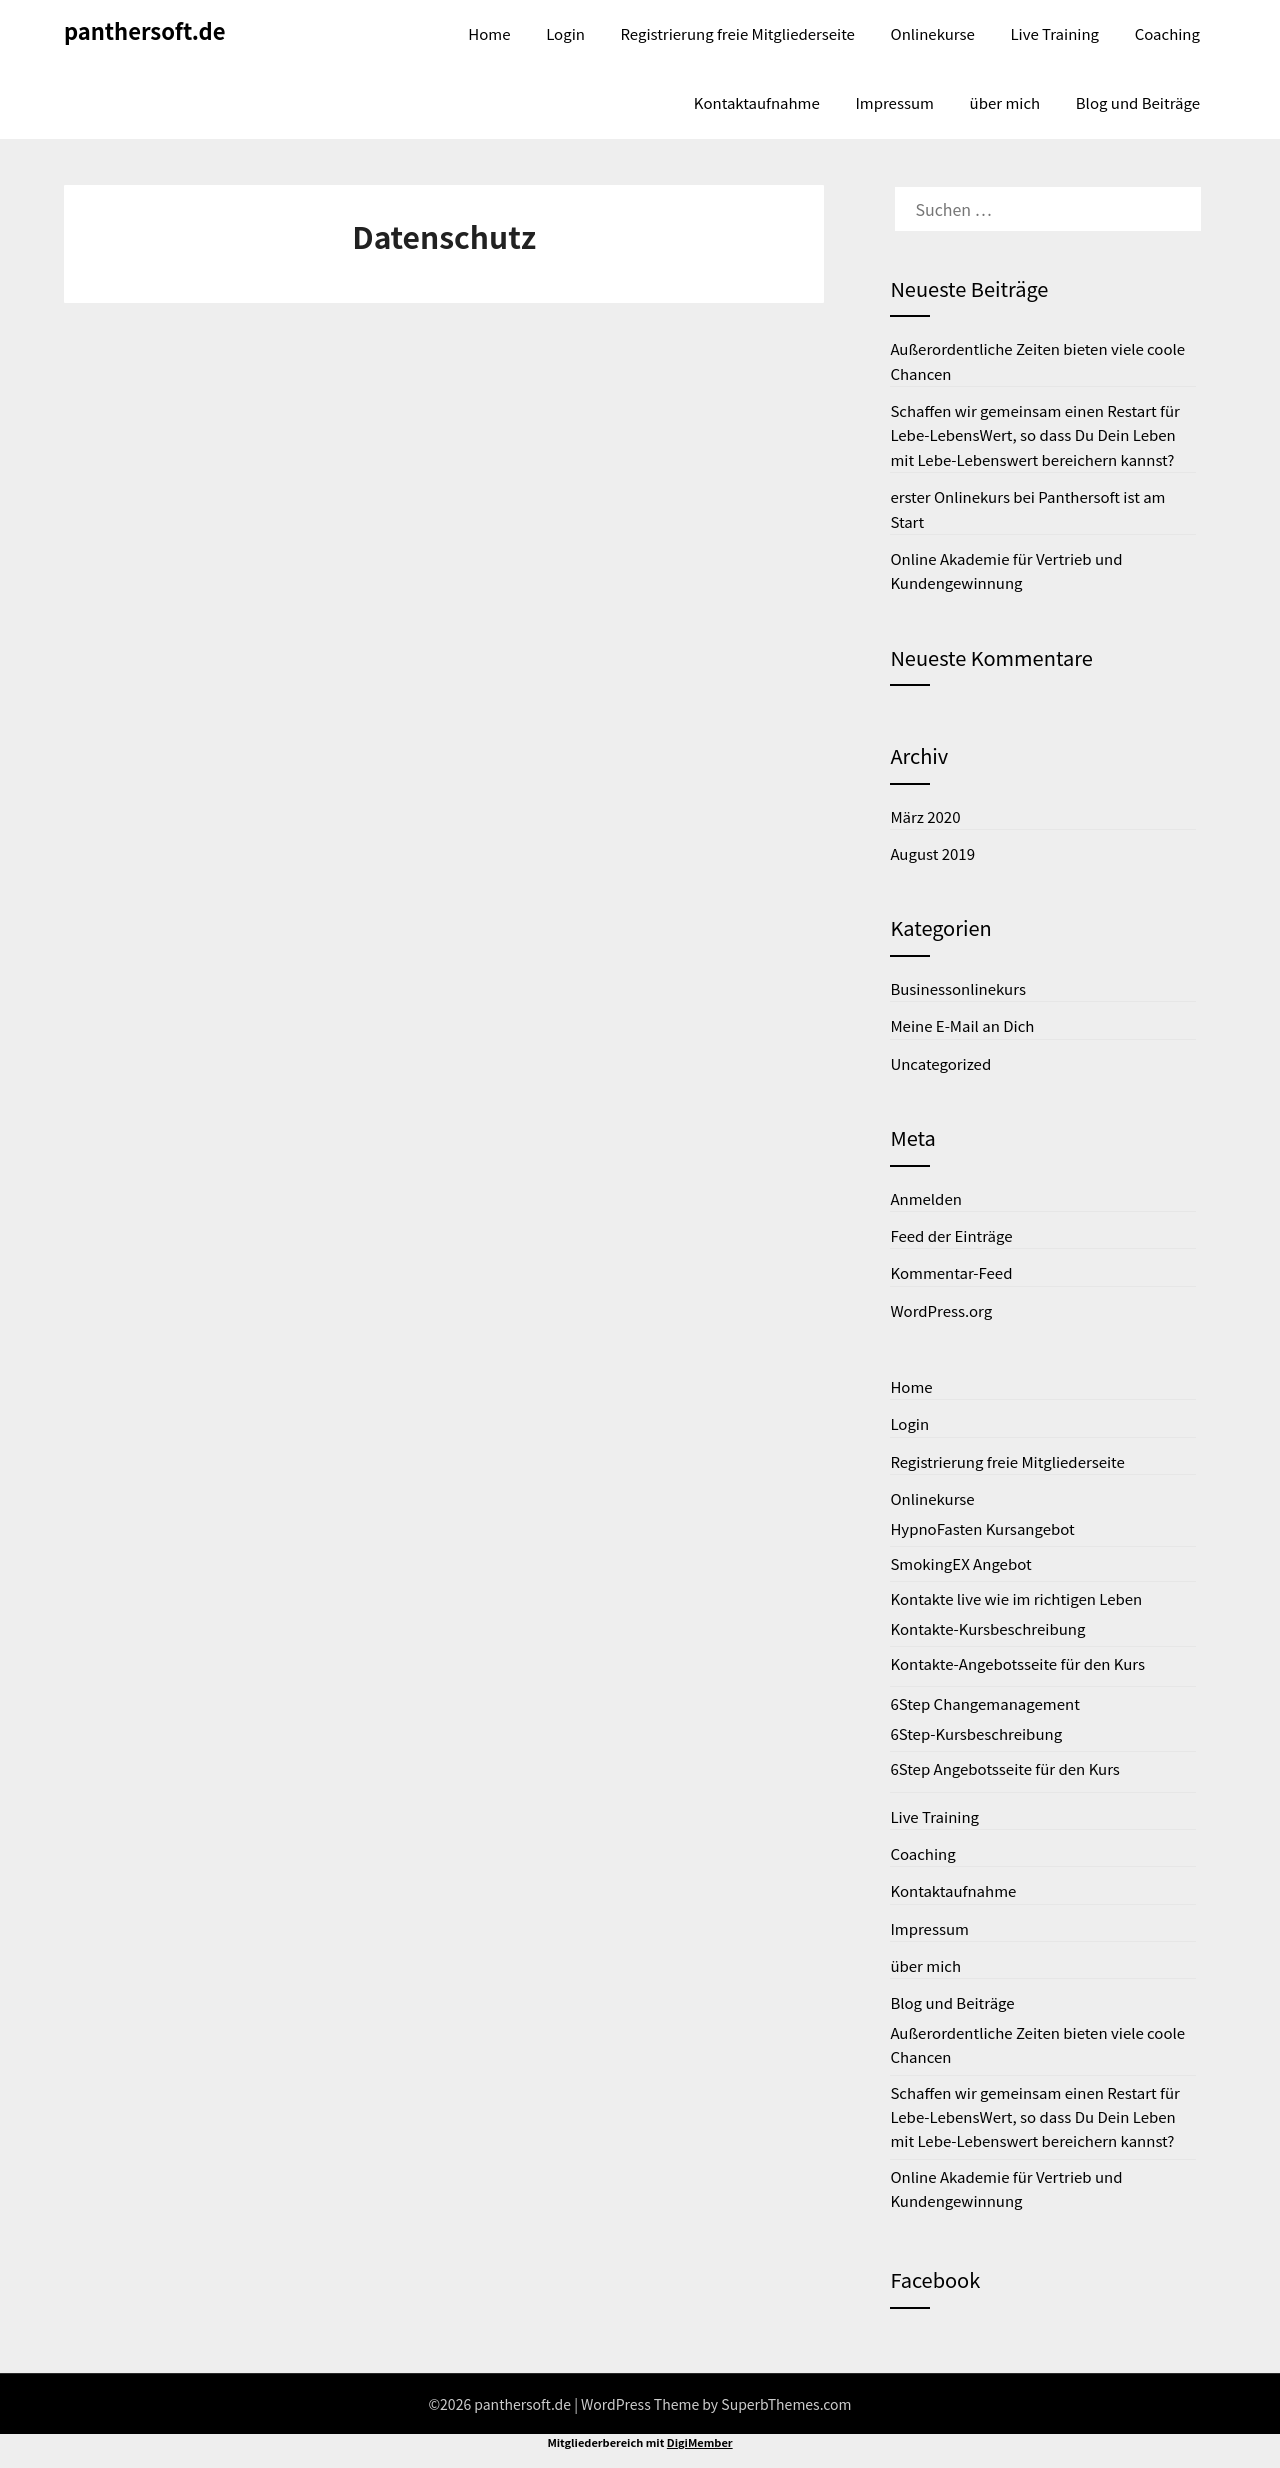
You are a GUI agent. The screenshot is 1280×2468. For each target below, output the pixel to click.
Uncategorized (940, 1063)
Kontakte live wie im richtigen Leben (1016, 1598)
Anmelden (926, 1198)
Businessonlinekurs (958, 988)
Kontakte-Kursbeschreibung (987, 1628)
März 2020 (925, 816)
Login (565, 33)
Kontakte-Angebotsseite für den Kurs (1017, 1663)
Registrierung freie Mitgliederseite (738, 33)
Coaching (1167, 33)
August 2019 (932, 853)
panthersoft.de (145, 30)
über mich (1005, 102)
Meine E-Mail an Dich (962, 1025)
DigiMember (700, 2442)
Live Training (1054, 33)
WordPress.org (941, 1310)
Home (489, 33)
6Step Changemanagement (984, 1703)
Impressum (894, 102)
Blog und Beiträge (1138, 102)
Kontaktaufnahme (757, 102)
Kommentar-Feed (951, 1272)
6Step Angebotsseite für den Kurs (1004, 1768)
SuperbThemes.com (786, 2404)
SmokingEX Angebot (960, 1563)
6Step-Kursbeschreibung (976, 1733)
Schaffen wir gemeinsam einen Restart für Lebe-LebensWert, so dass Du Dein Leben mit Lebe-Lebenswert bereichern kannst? (1034, 435)
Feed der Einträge (951, 1235)
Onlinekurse (933, 33)
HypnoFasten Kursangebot (982, 1528)
